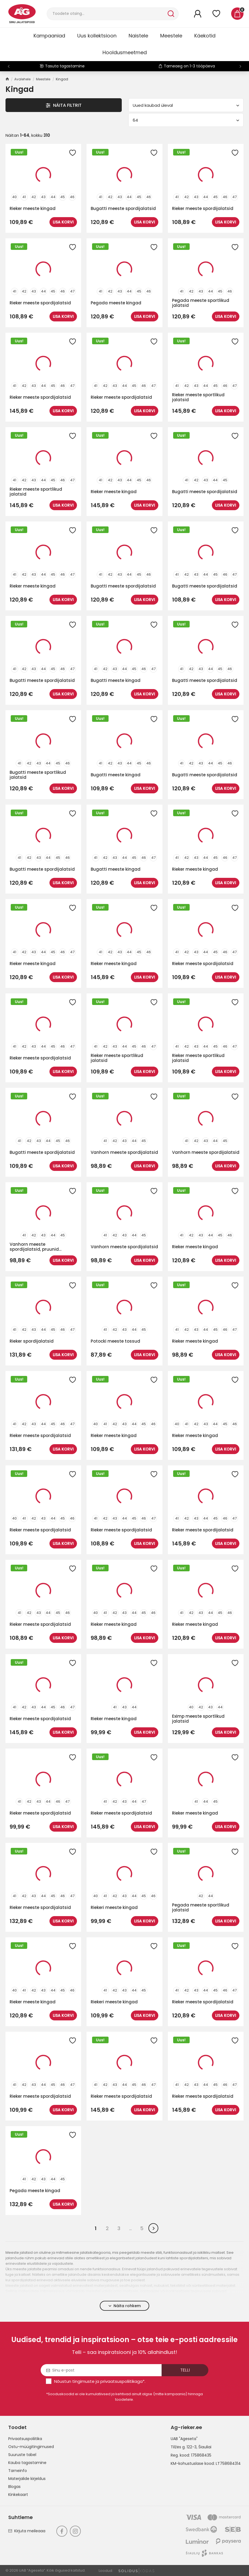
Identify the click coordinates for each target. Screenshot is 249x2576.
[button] (240, 66)
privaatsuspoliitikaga (121, 2381)
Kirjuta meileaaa (26, 2531)
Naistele (138, 35)
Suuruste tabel (22, 2454)
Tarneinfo (17, 2470)
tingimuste (83, 2381)
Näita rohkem (125, 2306)
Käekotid (204, 35)
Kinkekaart (18, 2494)
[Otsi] (107, 13)
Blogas (14, 2486)
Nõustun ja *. (99, 2381)
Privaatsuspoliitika (25, 2438)
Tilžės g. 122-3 (184, 2447)
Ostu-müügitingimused (31, 2446)
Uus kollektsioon (97, 35)
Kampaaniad (49, 35)
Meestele (171, 35)
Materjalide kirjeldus (27, 2478)
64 (186, 120)
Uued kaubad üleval (186, 105)
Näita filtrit (64, 105)
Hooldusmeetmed (125, 52)
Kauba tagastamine (27, 2462)
